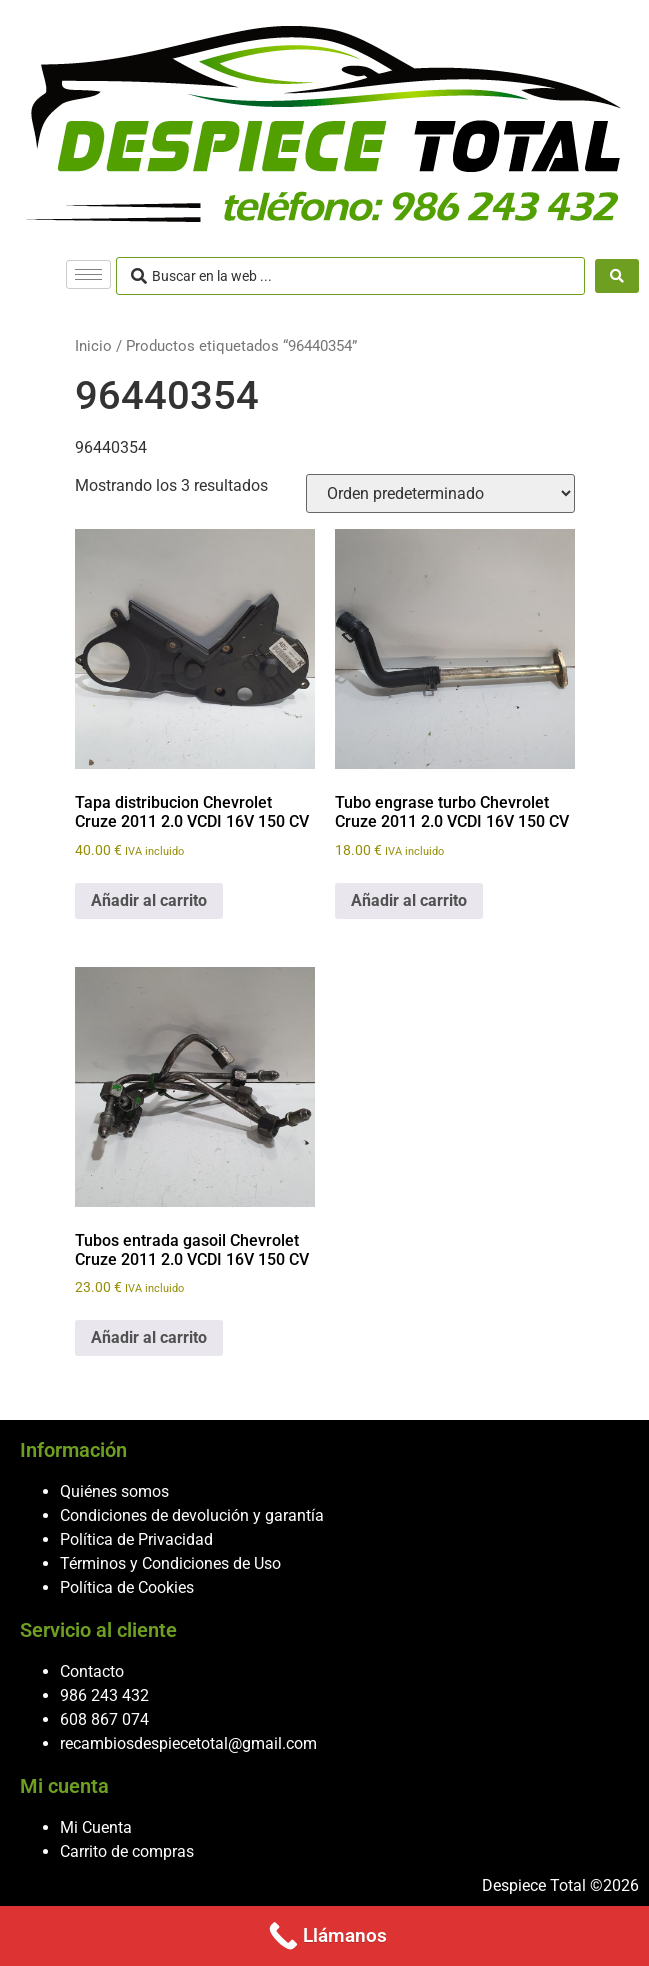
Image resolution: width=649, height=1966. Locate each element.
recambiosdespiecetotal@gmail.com (188, 1743)
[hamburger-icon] (88, 274)
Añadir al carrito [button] (149, 900)
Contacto (92, 1671)
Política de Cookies (127, 1587)
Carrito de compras (127, 1851)
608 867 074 (104, 1719)
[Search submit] (617, 276)
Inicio (93, 346)
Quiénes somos (114, 1491)
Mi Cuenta (96, 1827)
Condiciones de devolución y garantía (192, 1515)
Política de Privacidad (136, 1539)
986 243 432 (104, 1695)
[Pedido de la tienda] (440, 493)
